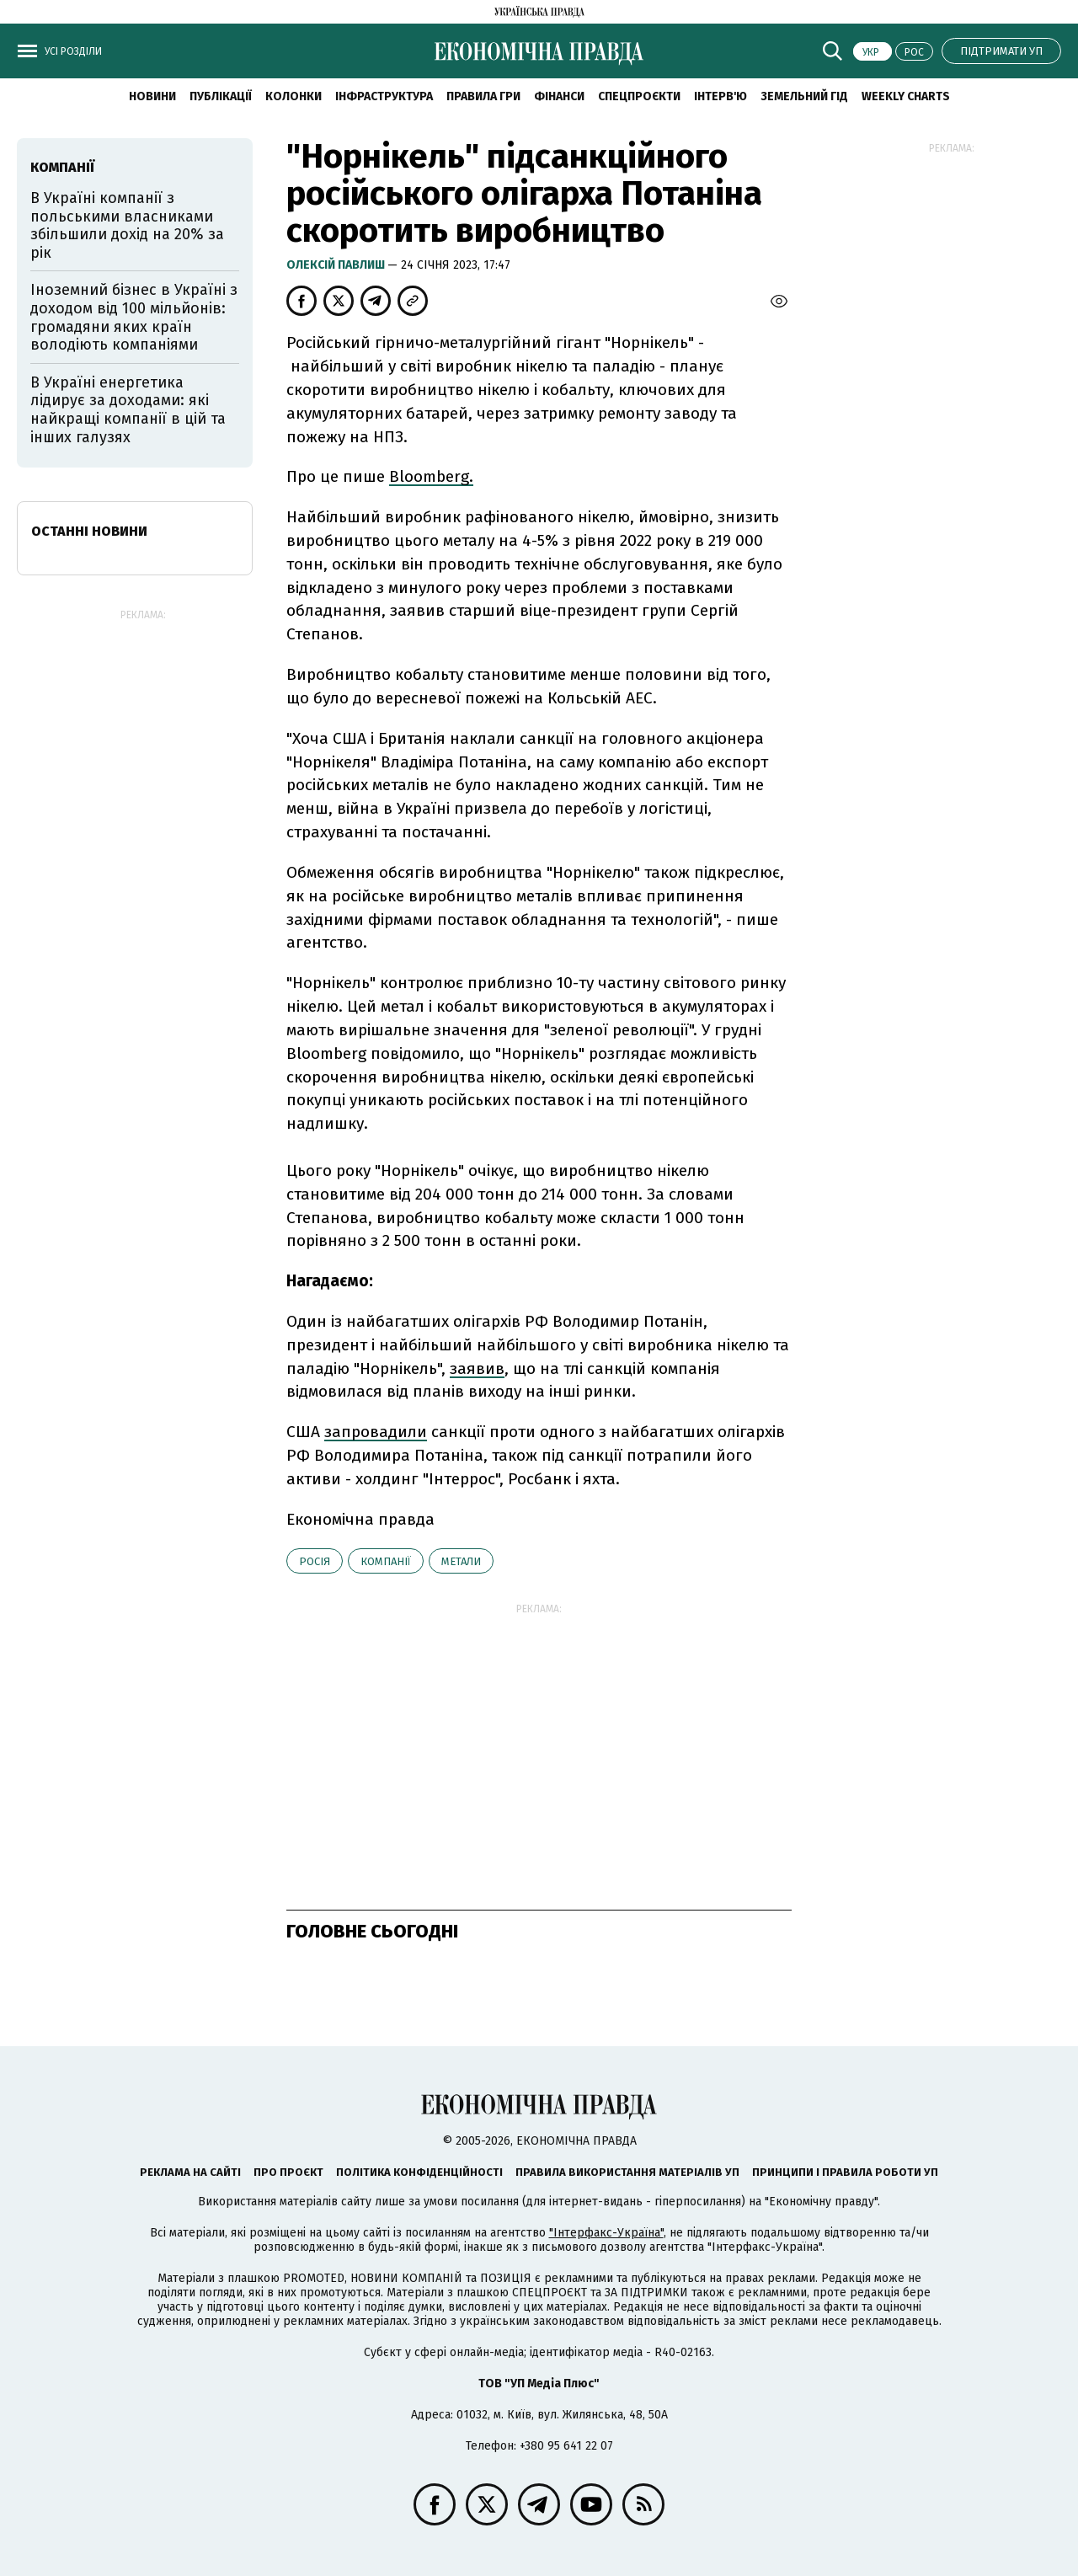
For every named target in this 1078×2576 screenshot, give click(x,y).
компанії (385, 1561)
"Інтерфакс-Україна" (606, 2233)
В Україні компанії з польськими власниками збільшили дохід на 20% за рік (127, 225)
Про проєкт (288, 2172)
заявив (477, 1368)
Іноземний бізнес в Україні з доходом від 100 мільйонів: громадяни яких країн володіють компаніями (133, 317)
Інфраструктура (384, 96)
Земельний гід (804, 96)
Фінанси (559, 96)
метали (461, 1561)
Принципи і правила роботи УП (845, 2172)
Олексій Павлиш (336, 265)
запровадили (375, 1431)
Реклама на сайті (190, 2172)
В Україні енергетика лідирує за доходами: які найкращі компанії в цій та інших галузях (128, 409)
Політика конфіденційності (419, 2172)
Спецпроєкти (639, 96)
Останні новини (89, 531)
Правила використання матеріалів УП (627, 2172)
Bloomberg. (431, 476)
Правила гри (483, 96)
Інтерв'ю (720, 96)
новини (152, 96)
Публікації (220, 96)
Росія (314, 1561)
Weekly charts (906, 96)
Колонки (293, 96)
